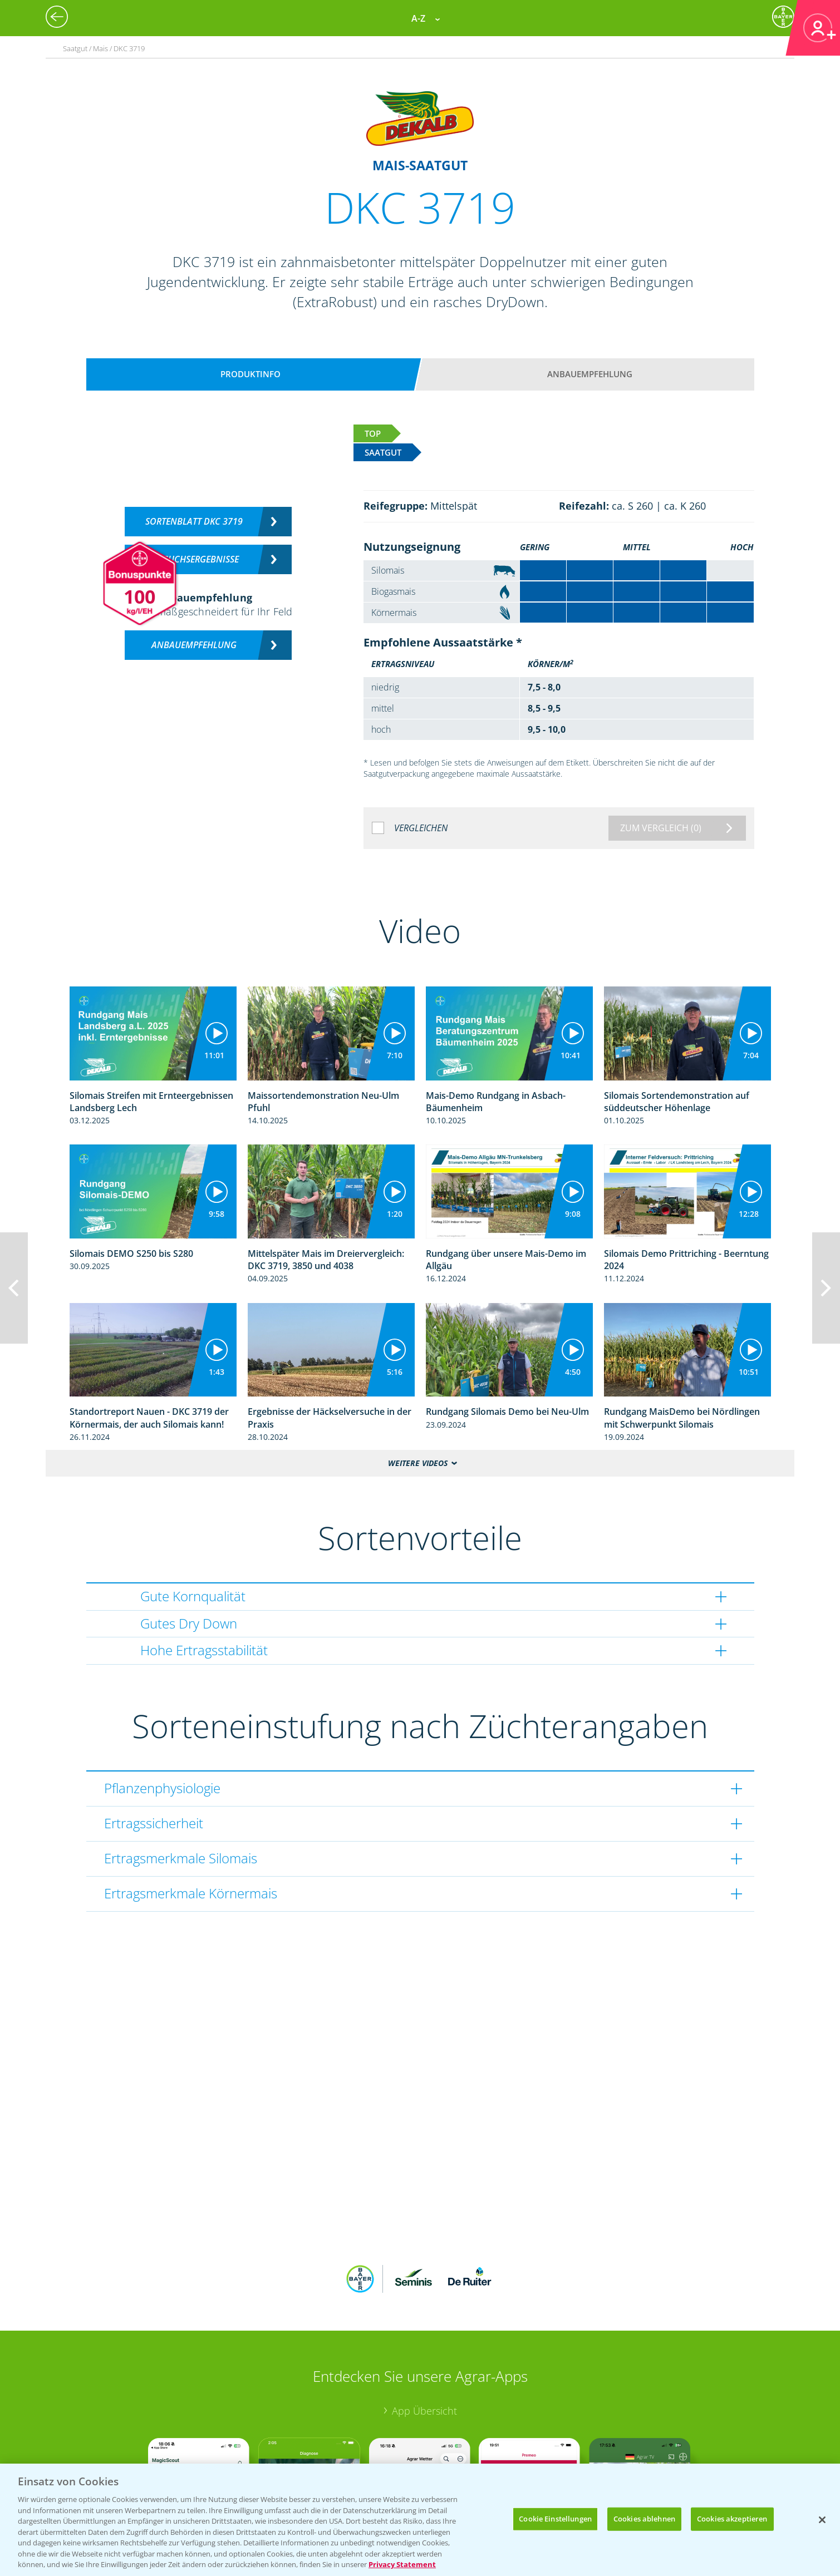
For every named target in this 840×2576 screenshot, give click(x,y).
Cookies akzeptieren (732, 2519)
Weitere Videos (418, 1463)
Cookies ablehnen (644, 2519)
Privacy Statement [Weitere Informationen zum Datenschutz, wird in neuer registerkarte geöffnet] (402, 2564)
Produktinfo (250, 373)
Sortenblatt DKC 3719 (194, 521)
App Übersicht (424, 2410)
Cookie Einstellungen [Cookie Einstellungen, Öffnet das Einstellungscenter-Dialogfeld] (555, 2519)
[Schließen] (822, 2520)
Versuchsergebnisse (194, 559)
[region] (420, 2520)
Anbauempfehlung (589, 373)
